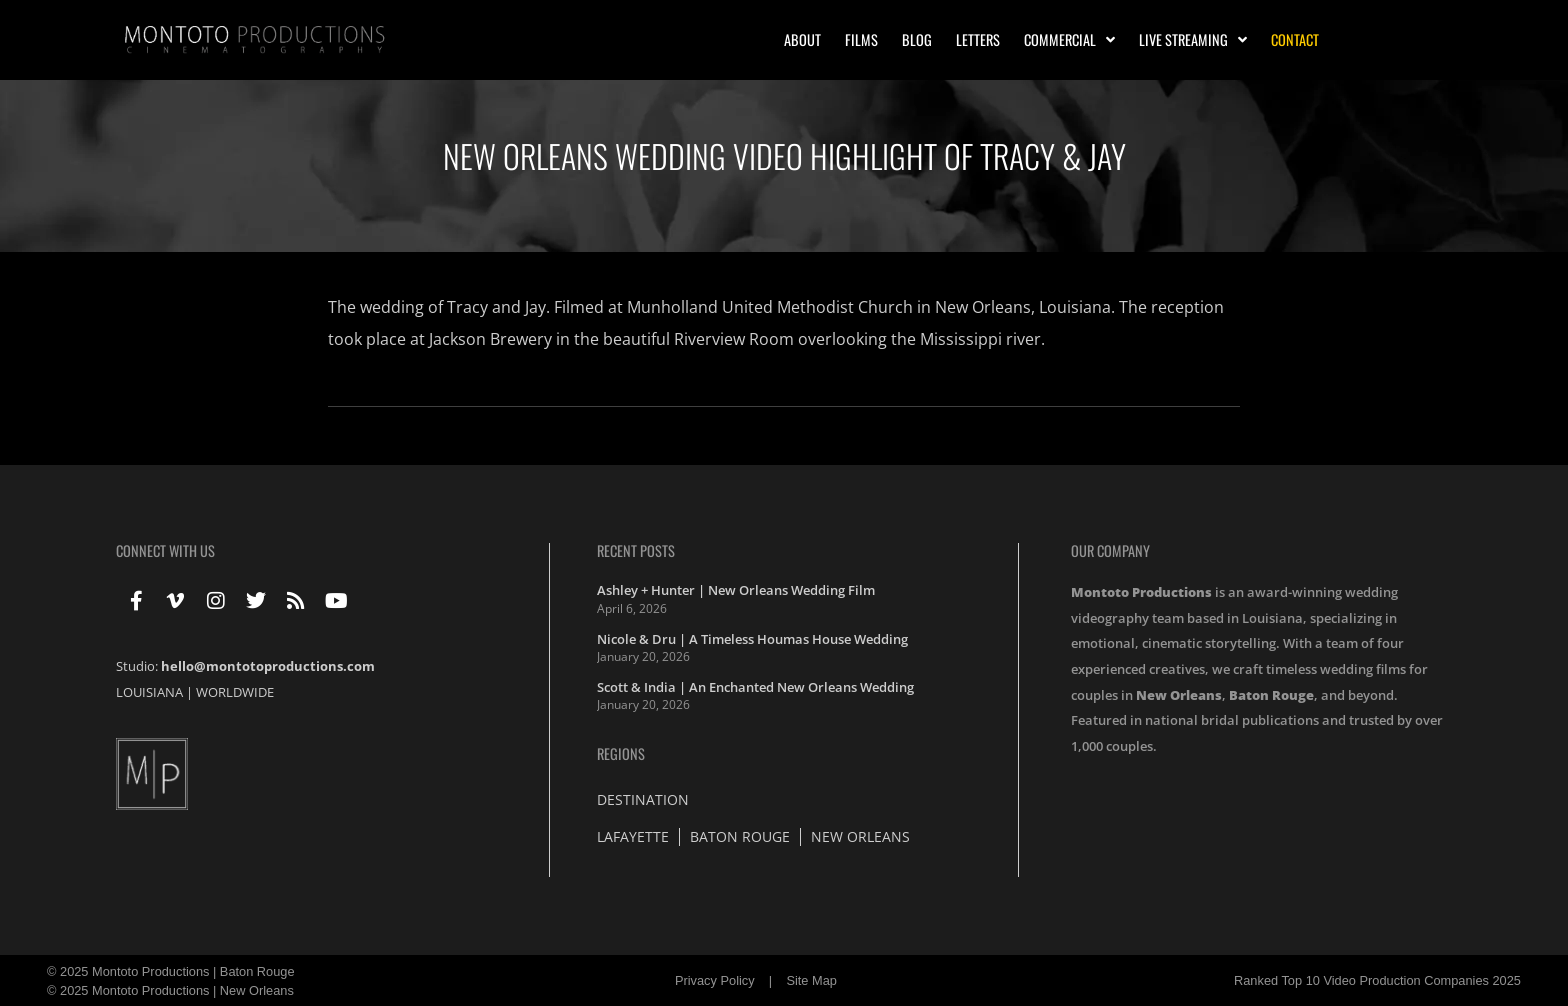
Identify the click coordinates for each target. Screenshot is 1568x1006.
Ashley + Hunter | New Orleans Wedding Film (736, 590)
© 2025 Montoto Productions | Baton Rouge (171, 971)
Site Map (811, 980)
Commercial (1069, 40)
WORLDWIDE (235, 692)
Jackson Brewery (490, 339)
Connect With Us (165, 550)
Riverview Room (734, 339)
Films (861, 39)
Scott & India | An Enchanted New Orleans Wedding (755, 687)
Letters (978, 39)
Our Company (1110, 550)
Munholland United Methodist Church (770, 307)
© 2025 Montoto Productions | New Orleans (170, 990)
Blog (917, 39)
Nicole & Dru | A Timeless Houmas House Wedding (752, 639)
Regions (621, 753)
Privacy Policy (715, 980)
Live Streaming (1193, 40)
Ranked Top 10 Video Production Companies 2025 (1377, 980)
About (802, 39)
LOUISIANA (149, 692)
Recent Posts (636, 550)
